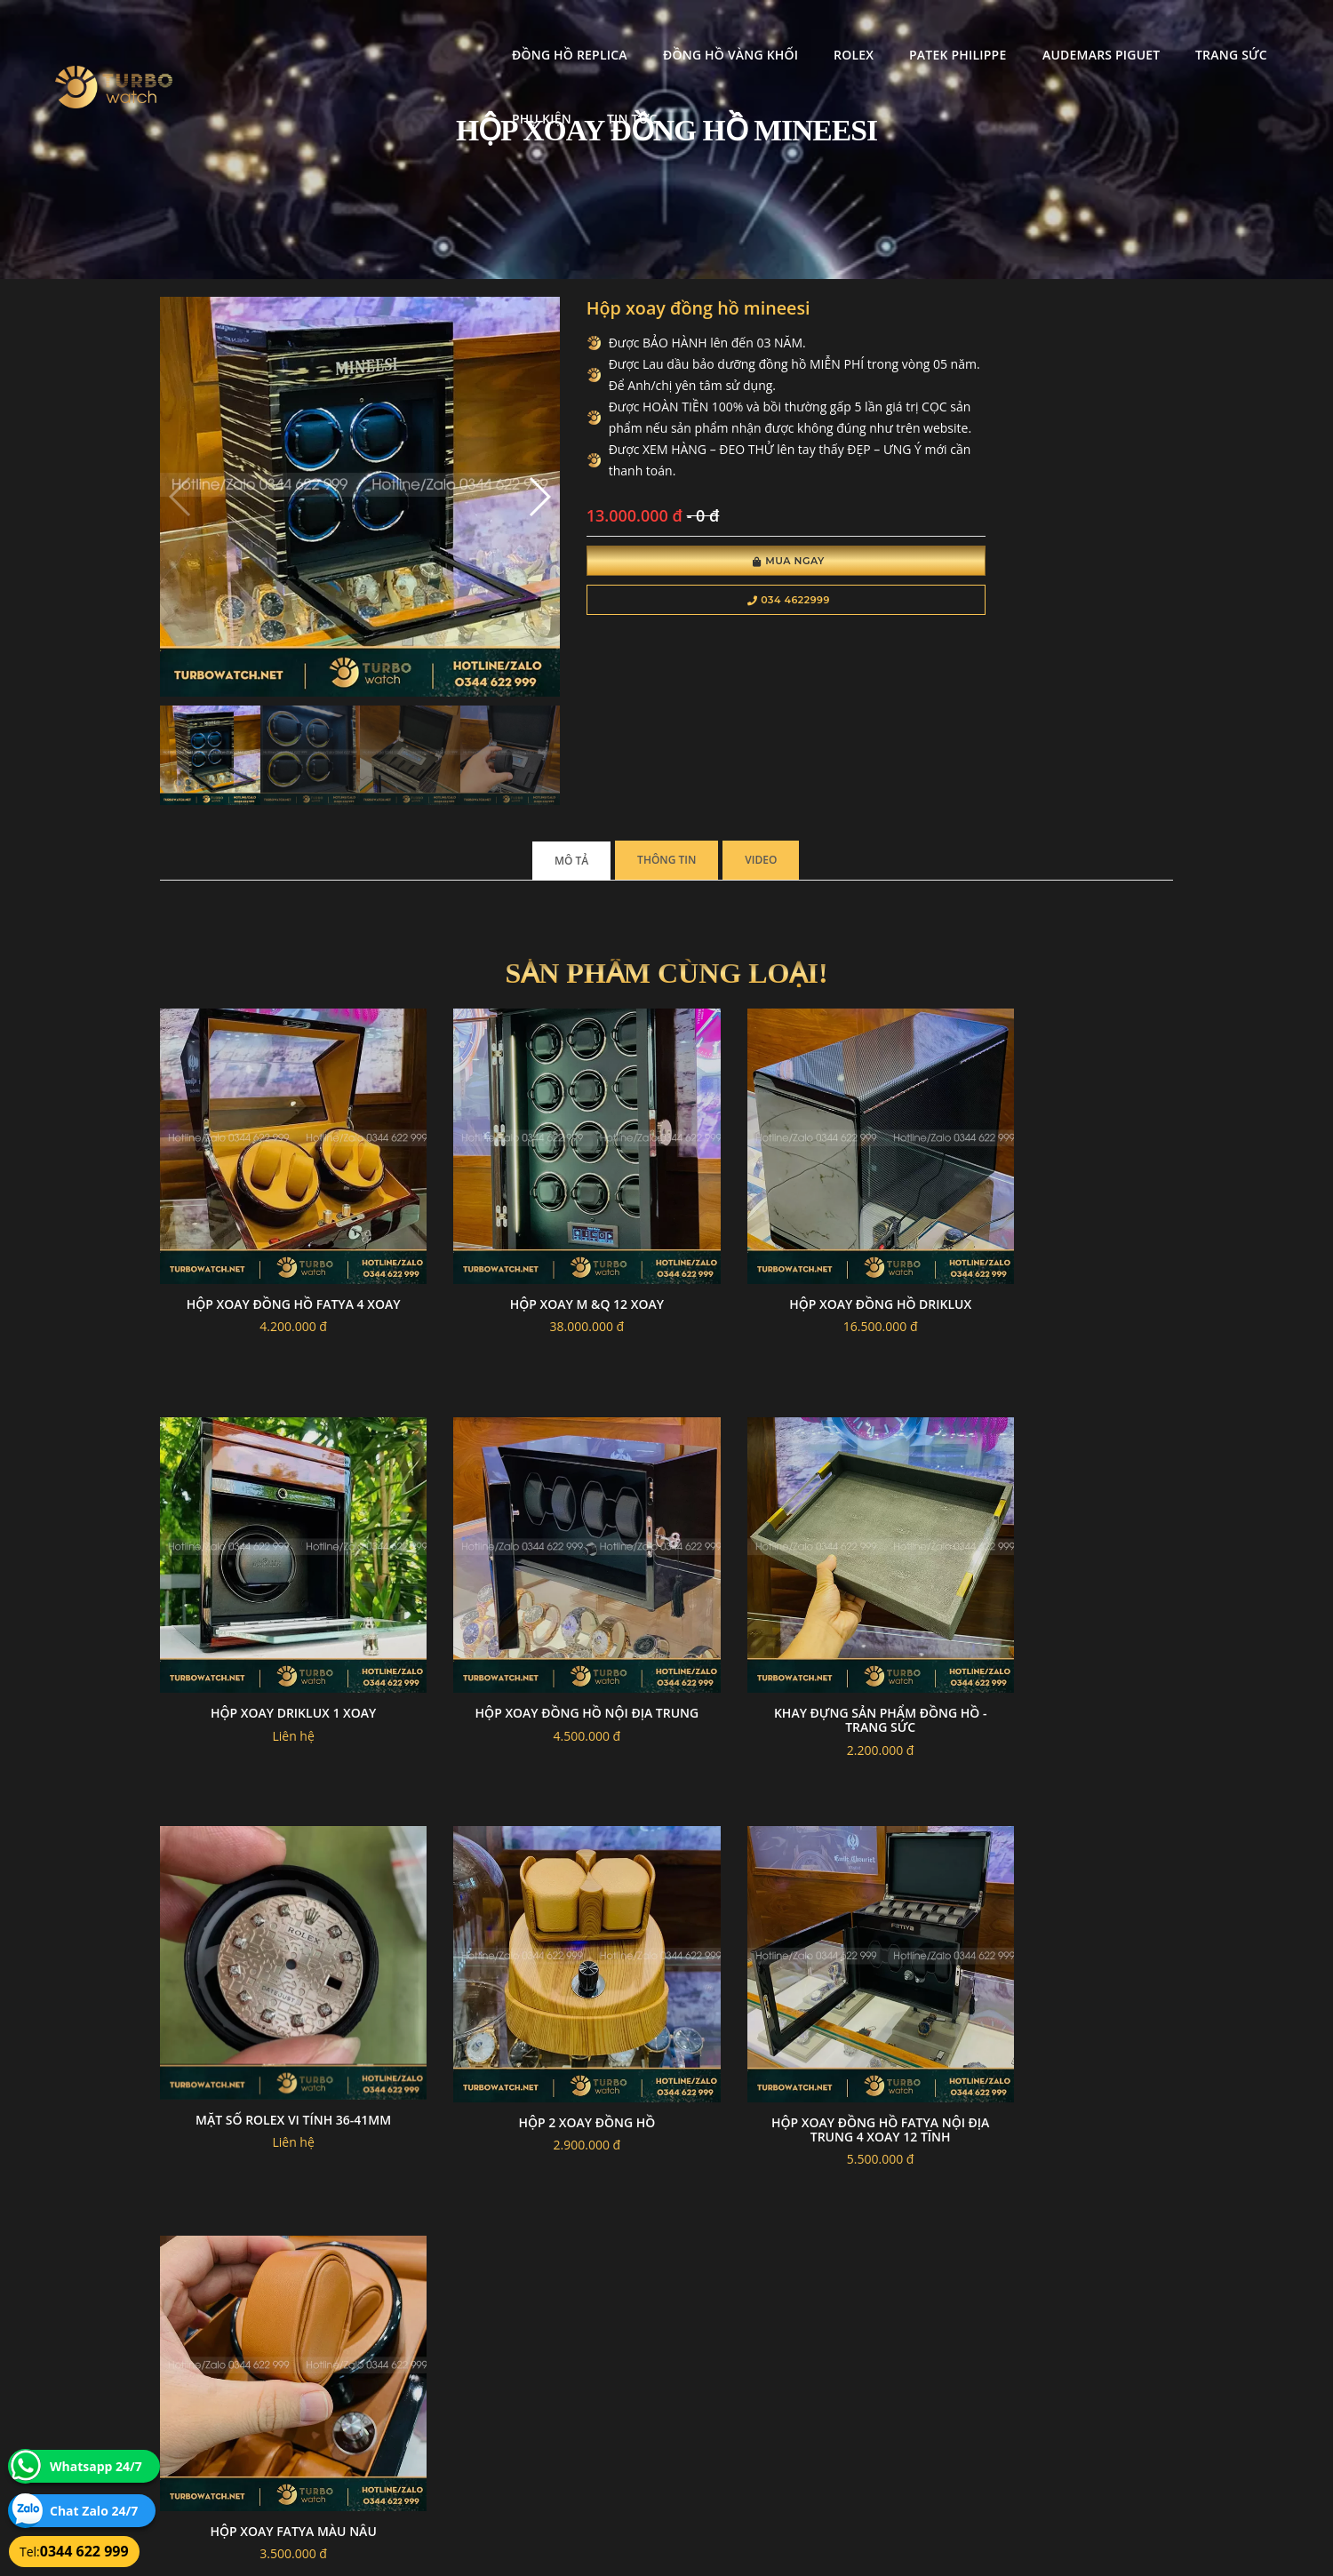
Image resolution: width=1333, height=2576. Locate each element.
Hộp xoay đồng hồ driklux (797, 1198)
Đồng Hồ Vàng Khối (557, 31)
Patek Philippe (785, 31)
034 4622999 (691, 627)
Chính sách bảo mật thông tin (579, 2352)
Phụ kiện (1160, 31)
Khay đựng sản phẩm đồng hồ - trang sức (536, 1580)
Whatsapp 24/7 (96, 2466)
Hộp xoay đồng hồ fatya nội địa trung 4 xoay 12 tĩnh (276, 1956)
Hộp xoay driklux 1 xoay (1056, 1198)
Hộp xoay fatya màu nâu (536, 1949)
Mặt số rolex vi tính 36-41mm (796, 1571)
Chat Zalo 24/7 (94, 2510)
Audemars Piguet (927, 31)
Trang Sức (1059, 31)
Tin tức (1250, 31)
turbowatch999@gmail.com (261, 2415)
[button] (473, 469)
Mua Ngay (691, 588)
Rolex (681, 31)
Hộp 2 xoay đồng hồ (1056, 1573)
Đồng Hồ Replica (397, 31)
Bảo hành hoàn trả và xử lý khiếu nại (800, 2352)
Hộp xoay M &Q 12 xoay (536, 1198)
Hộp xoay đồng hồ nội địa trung (276, 1580)
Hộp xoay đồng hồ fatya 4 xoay (276, 1205)
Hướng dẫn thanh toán (563, 2373)
